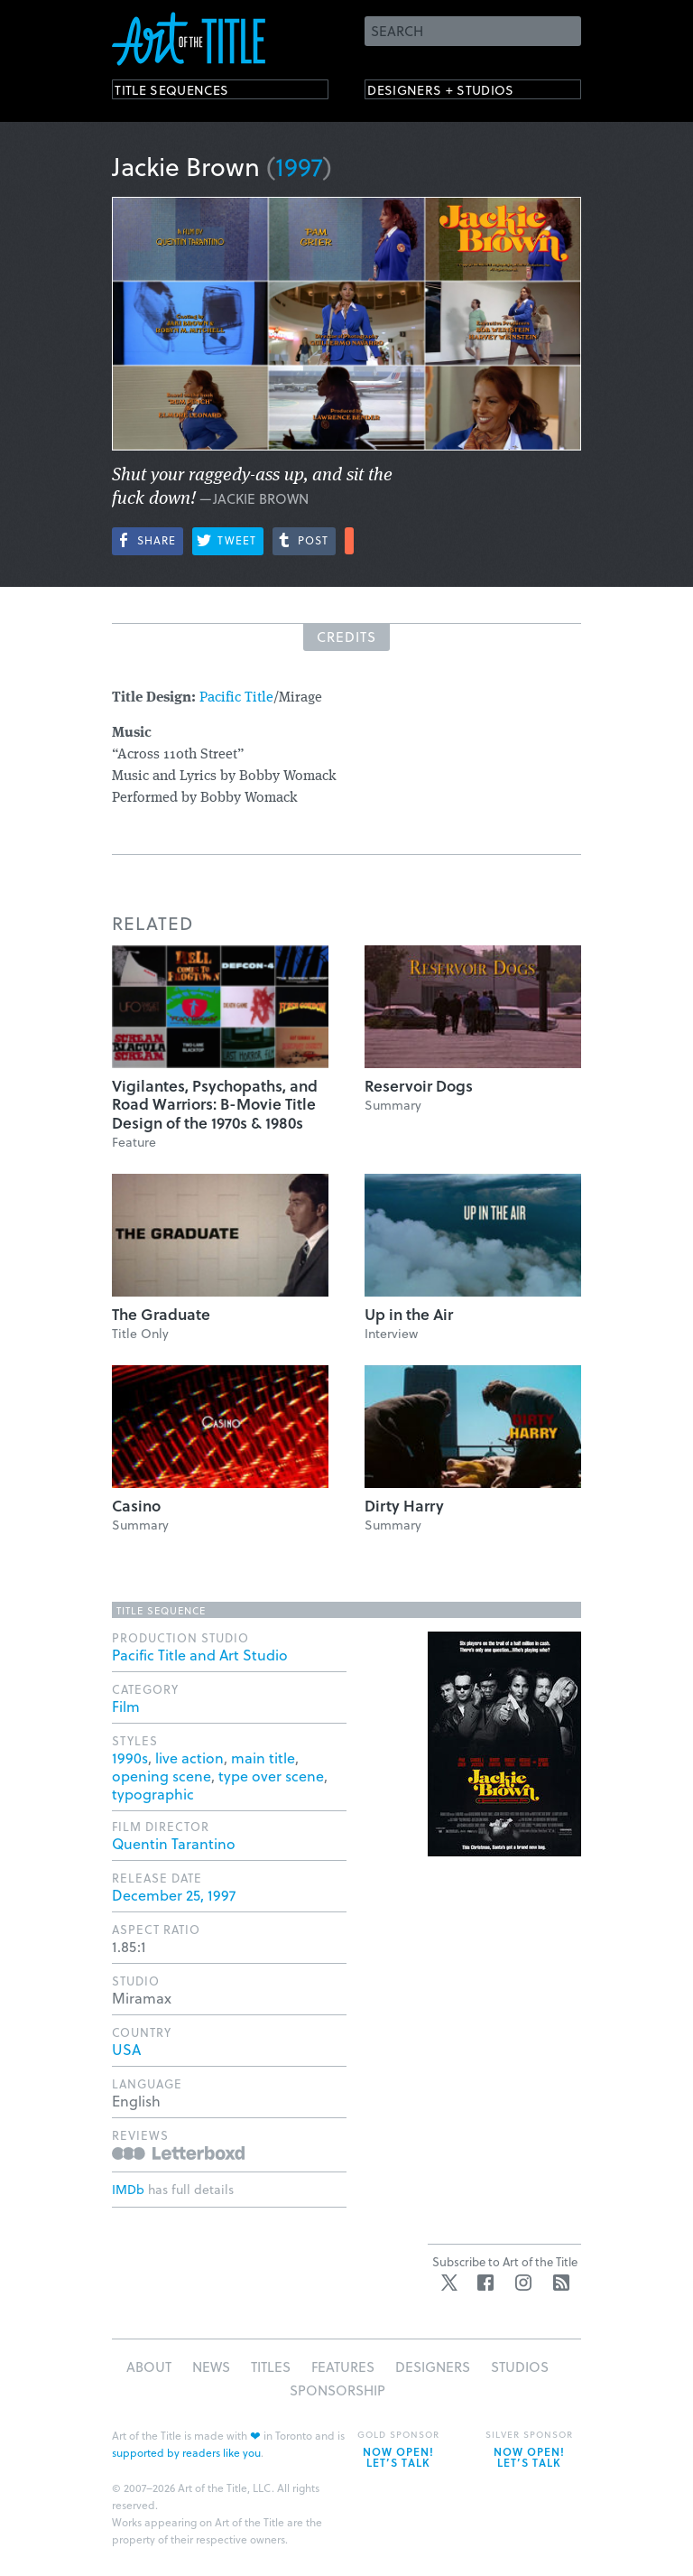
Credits (346, 636)
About (148, 2366)
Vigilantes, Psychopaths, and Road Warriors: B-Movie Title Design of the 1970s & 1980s (215, 1104)
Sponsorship (337, 2390)
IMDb (128, 2189)
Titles (271, 2366)
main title (263, 1757)
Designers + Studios (460, 92)
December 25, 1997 (174, 1894)
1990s (130, 1757)
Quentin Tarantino (174, 1843)
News (211, 2366)
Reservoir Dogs (419, 1085)
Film (126, 1706)
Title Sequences (187, 92)
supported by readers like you (186, 2452)
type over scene (271, 1775)
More (349, 540)
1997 (299, 165)
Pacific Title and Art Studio (200, 1654)
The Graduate (161, 1314)
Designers (432, 2366)
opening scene (161, 1775)
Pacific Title (236, 698)
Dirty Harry (404, 1505)
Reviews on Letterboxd (178, 2153)
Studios (520, 2366)
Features (342, 2366)
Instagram (523, 2282)
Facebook (485, 2282)
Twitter (449, 2282)
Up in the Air (409, 1314)
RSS (561, 2282)
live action (189, 1757)
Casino (136, 1505)
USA (126, 2049)
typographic (153, 1793)
